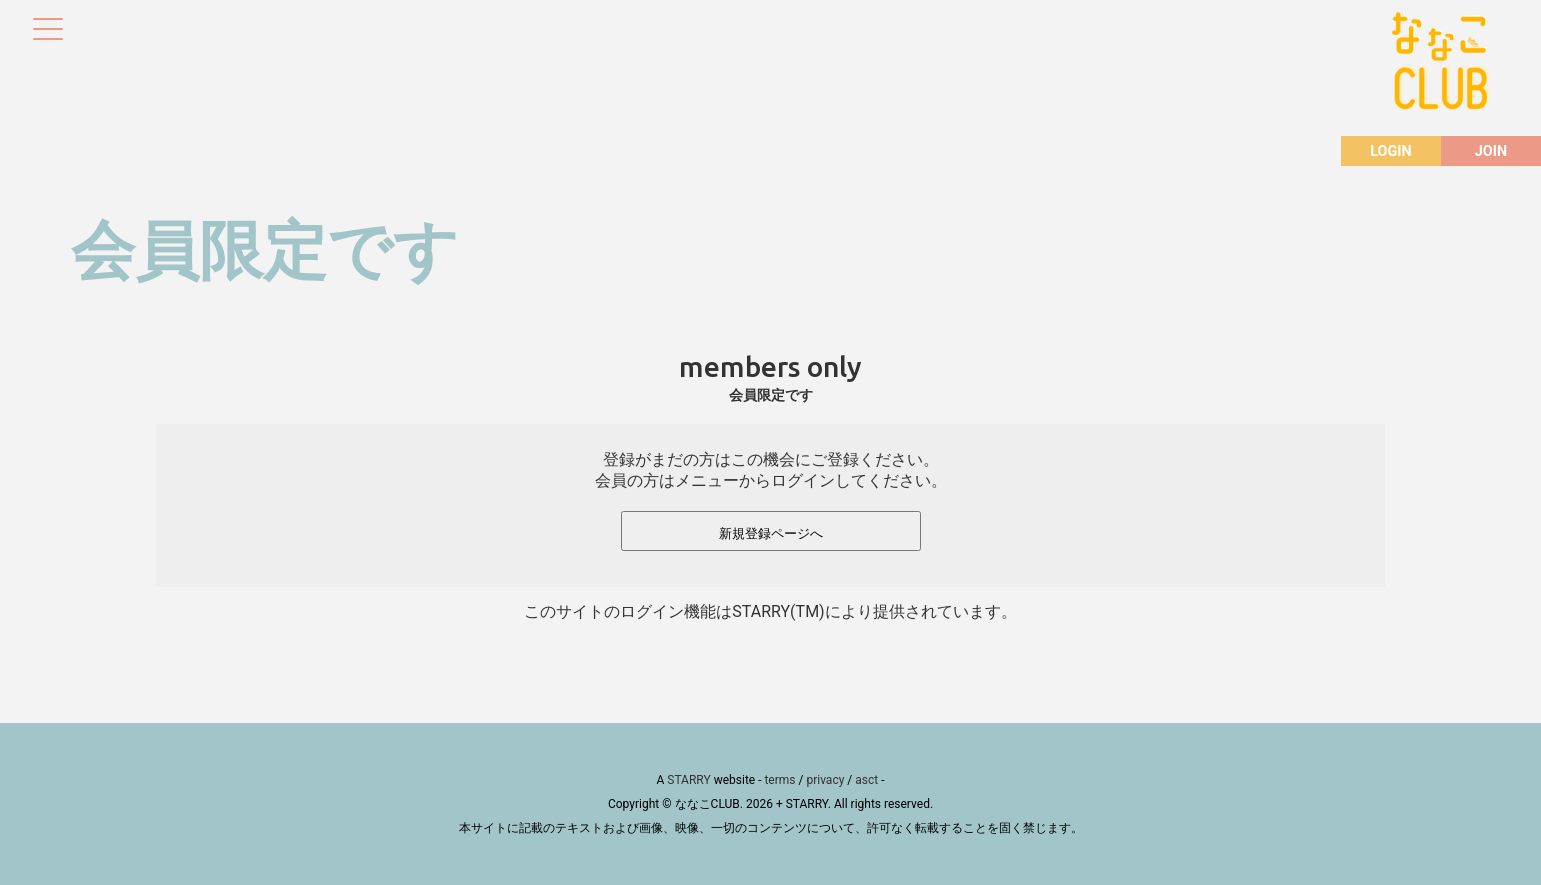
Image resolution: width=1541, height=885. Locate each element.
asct (866, 780)
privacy (825, 780)
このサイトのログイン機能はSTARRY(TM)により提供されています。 (770, 611)
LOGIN (1390, 151)
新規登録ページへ (771, 533)
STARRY (688, 780)
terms (779, 780)
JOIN (1491, 151)
